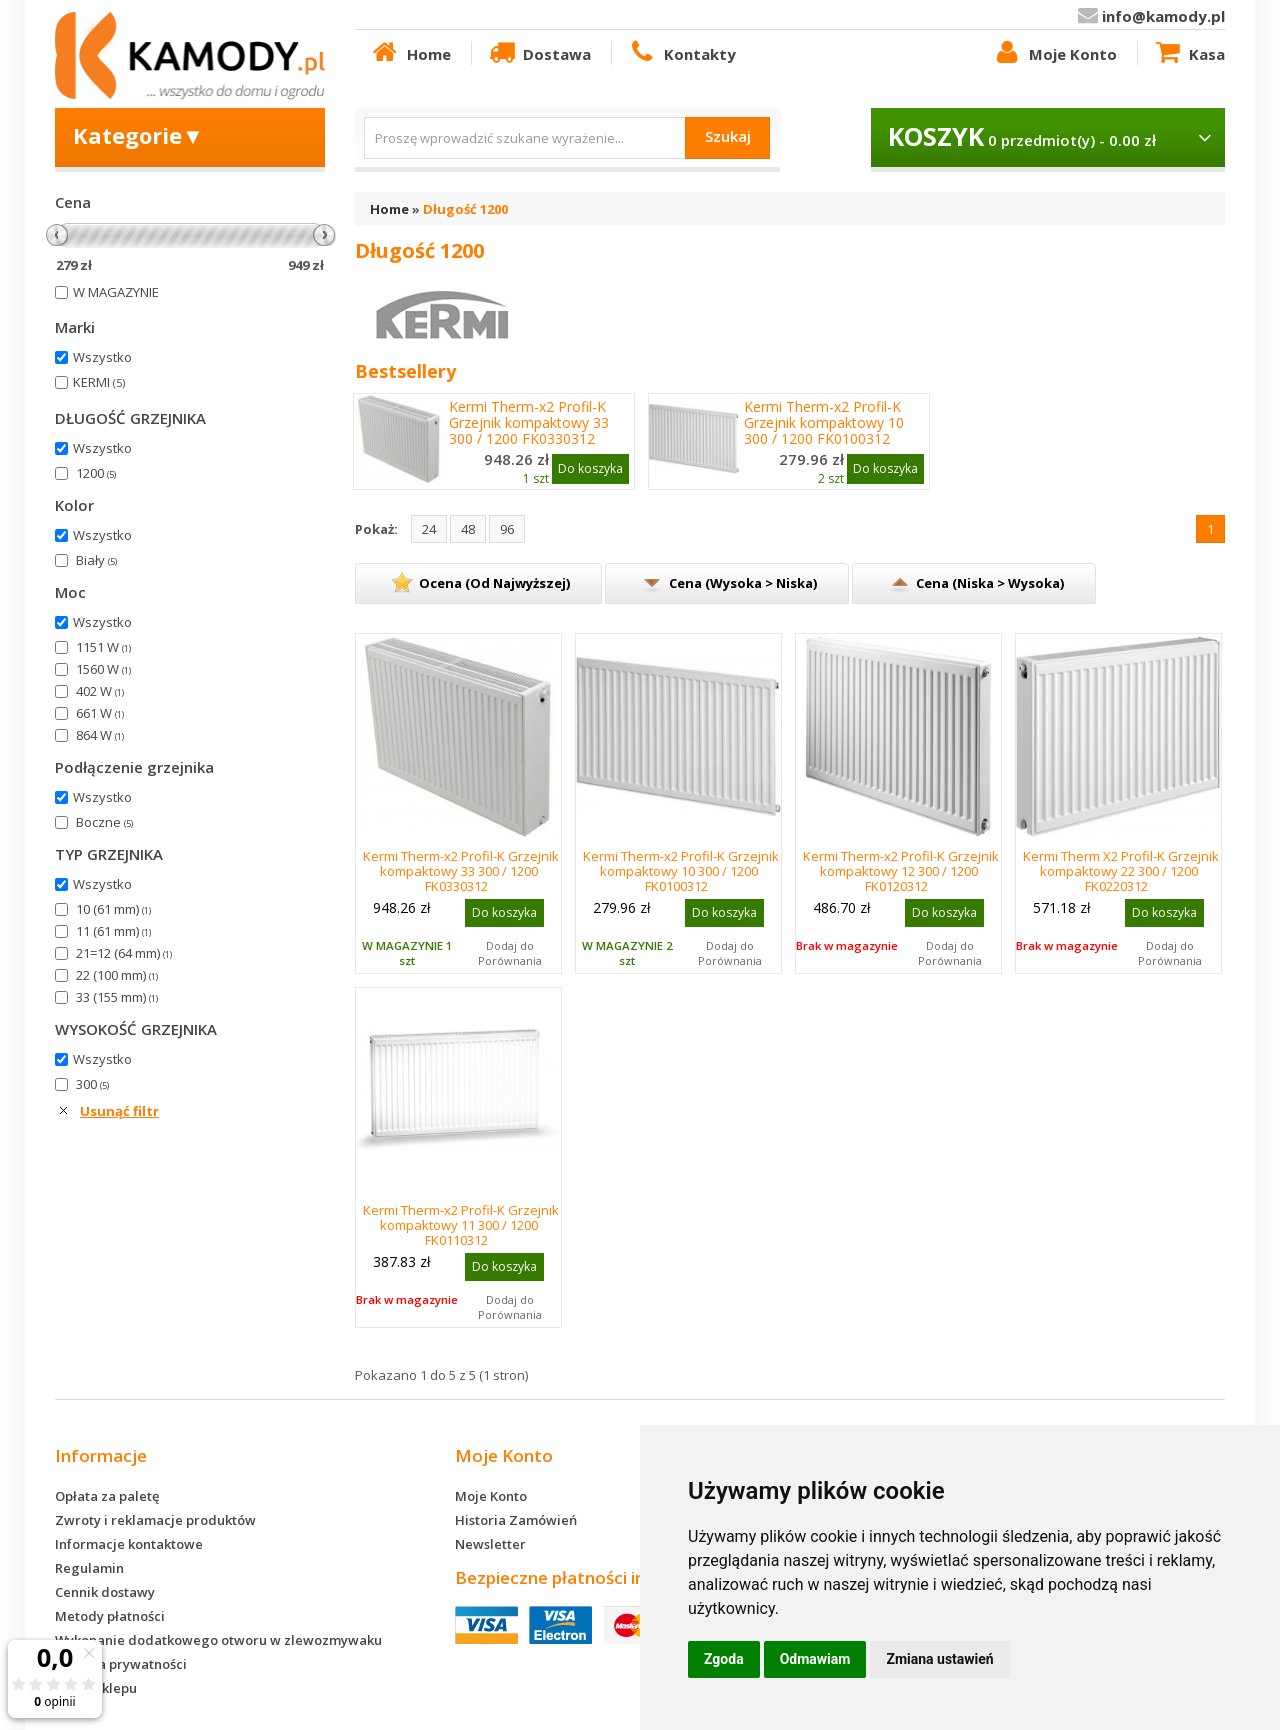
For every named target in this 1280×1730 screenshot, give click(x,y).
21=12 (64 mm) (124, 953)
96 (507, 529)
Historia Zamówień (516, 1520)
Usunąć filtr (119, 1111)
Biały (96, 560)
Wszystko (102, 357)
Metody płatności (110, 1616)
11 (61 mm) (113, 931)
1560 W (103, 669)
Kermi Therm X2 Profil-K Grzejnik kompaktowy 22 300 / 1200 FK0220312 (1121, 871)
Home (410, 53)
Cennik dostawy (105, 1592)
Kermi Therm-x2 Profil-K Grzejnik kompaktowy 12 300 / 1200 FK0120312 (901, 871)
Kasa (1189, 53)
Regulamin (89, 1568)
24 (429, 529)
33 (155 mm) (117, 997)
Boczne (104, 822)
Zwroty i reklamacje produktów (155, 1520)
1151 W (103, 647)
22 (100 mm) (117, 975)
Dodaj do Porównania (510, 953)
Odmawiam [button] (815, 1659)
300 (92, 1084)
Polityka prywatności (121, 1664)
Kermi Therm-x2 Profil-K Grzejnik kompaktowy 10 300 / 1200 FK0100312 (824, 423)
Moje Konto (1054, 53)
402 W (100, 691)
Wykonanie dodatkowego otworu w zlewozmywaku (218, 1640)
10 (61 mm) (113, 909)
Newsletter (490, 1544)
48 (468, 529)
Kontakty (681, 53)
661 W (100, 713)
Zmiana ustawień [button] (939, 1659)
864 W (100, 735)
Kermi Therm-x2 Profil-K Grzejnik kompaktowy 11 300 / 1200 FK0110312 (461, 1225)
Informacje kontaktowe (129, 1544)
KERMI (99, 382)
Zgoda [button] (724, 1659)
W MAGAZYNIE (116, 292)
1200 (96, 473)
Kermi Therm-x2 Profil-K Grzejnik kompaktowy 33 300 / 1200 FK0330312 (529, 423)
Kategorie (138, 135)
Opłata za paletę (107, 1496)
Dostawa (539, 53)
